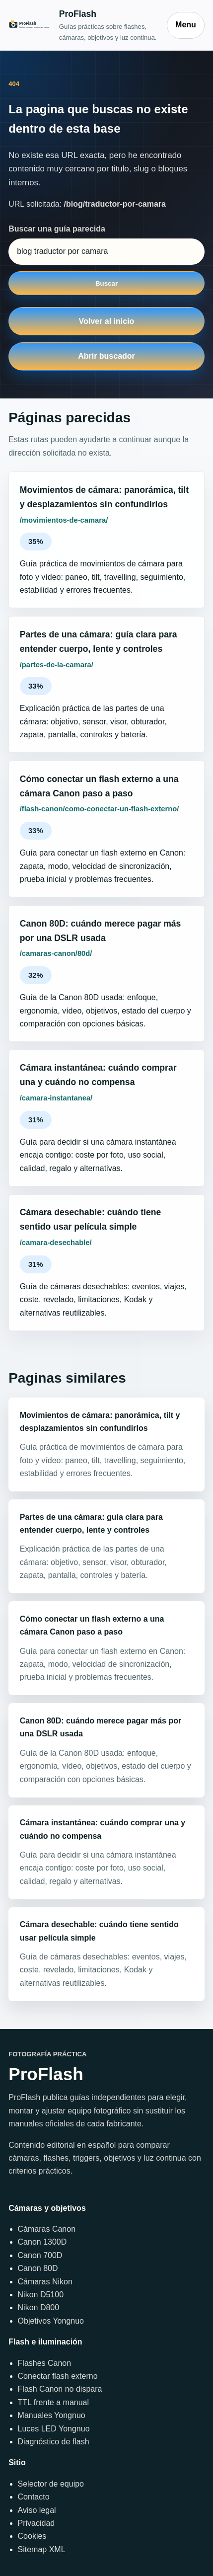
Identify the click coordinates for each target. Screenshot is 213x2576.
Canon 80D (38, 2268)
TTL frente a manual (53, 2402)
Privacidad (36, 2523)
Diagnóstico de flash (53, 2441)
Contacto (34, 2497)
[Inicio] (82, 25)
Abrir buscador (106, 356)
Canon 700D (40, 2255)
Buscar (106, 283)
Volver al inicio (107, 321)
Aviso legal (37, 2510)
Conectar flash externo (58, 2376)
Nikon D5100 (41, 2294)
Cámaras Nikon (45, 2281)
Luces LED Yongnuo (54, 2428)
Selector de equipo (51, 2484)
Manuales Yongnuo (51, 2415)
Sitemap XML (42, 2549)
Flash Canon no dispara (60, 2389)
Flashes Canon (44, 2363)
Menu (185, 24)
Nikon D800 (39, 2307)
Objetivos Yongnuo (51, 2321)
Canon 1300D (42, 2242)
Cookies (32, 2536)
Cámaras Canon (47, 2229)
